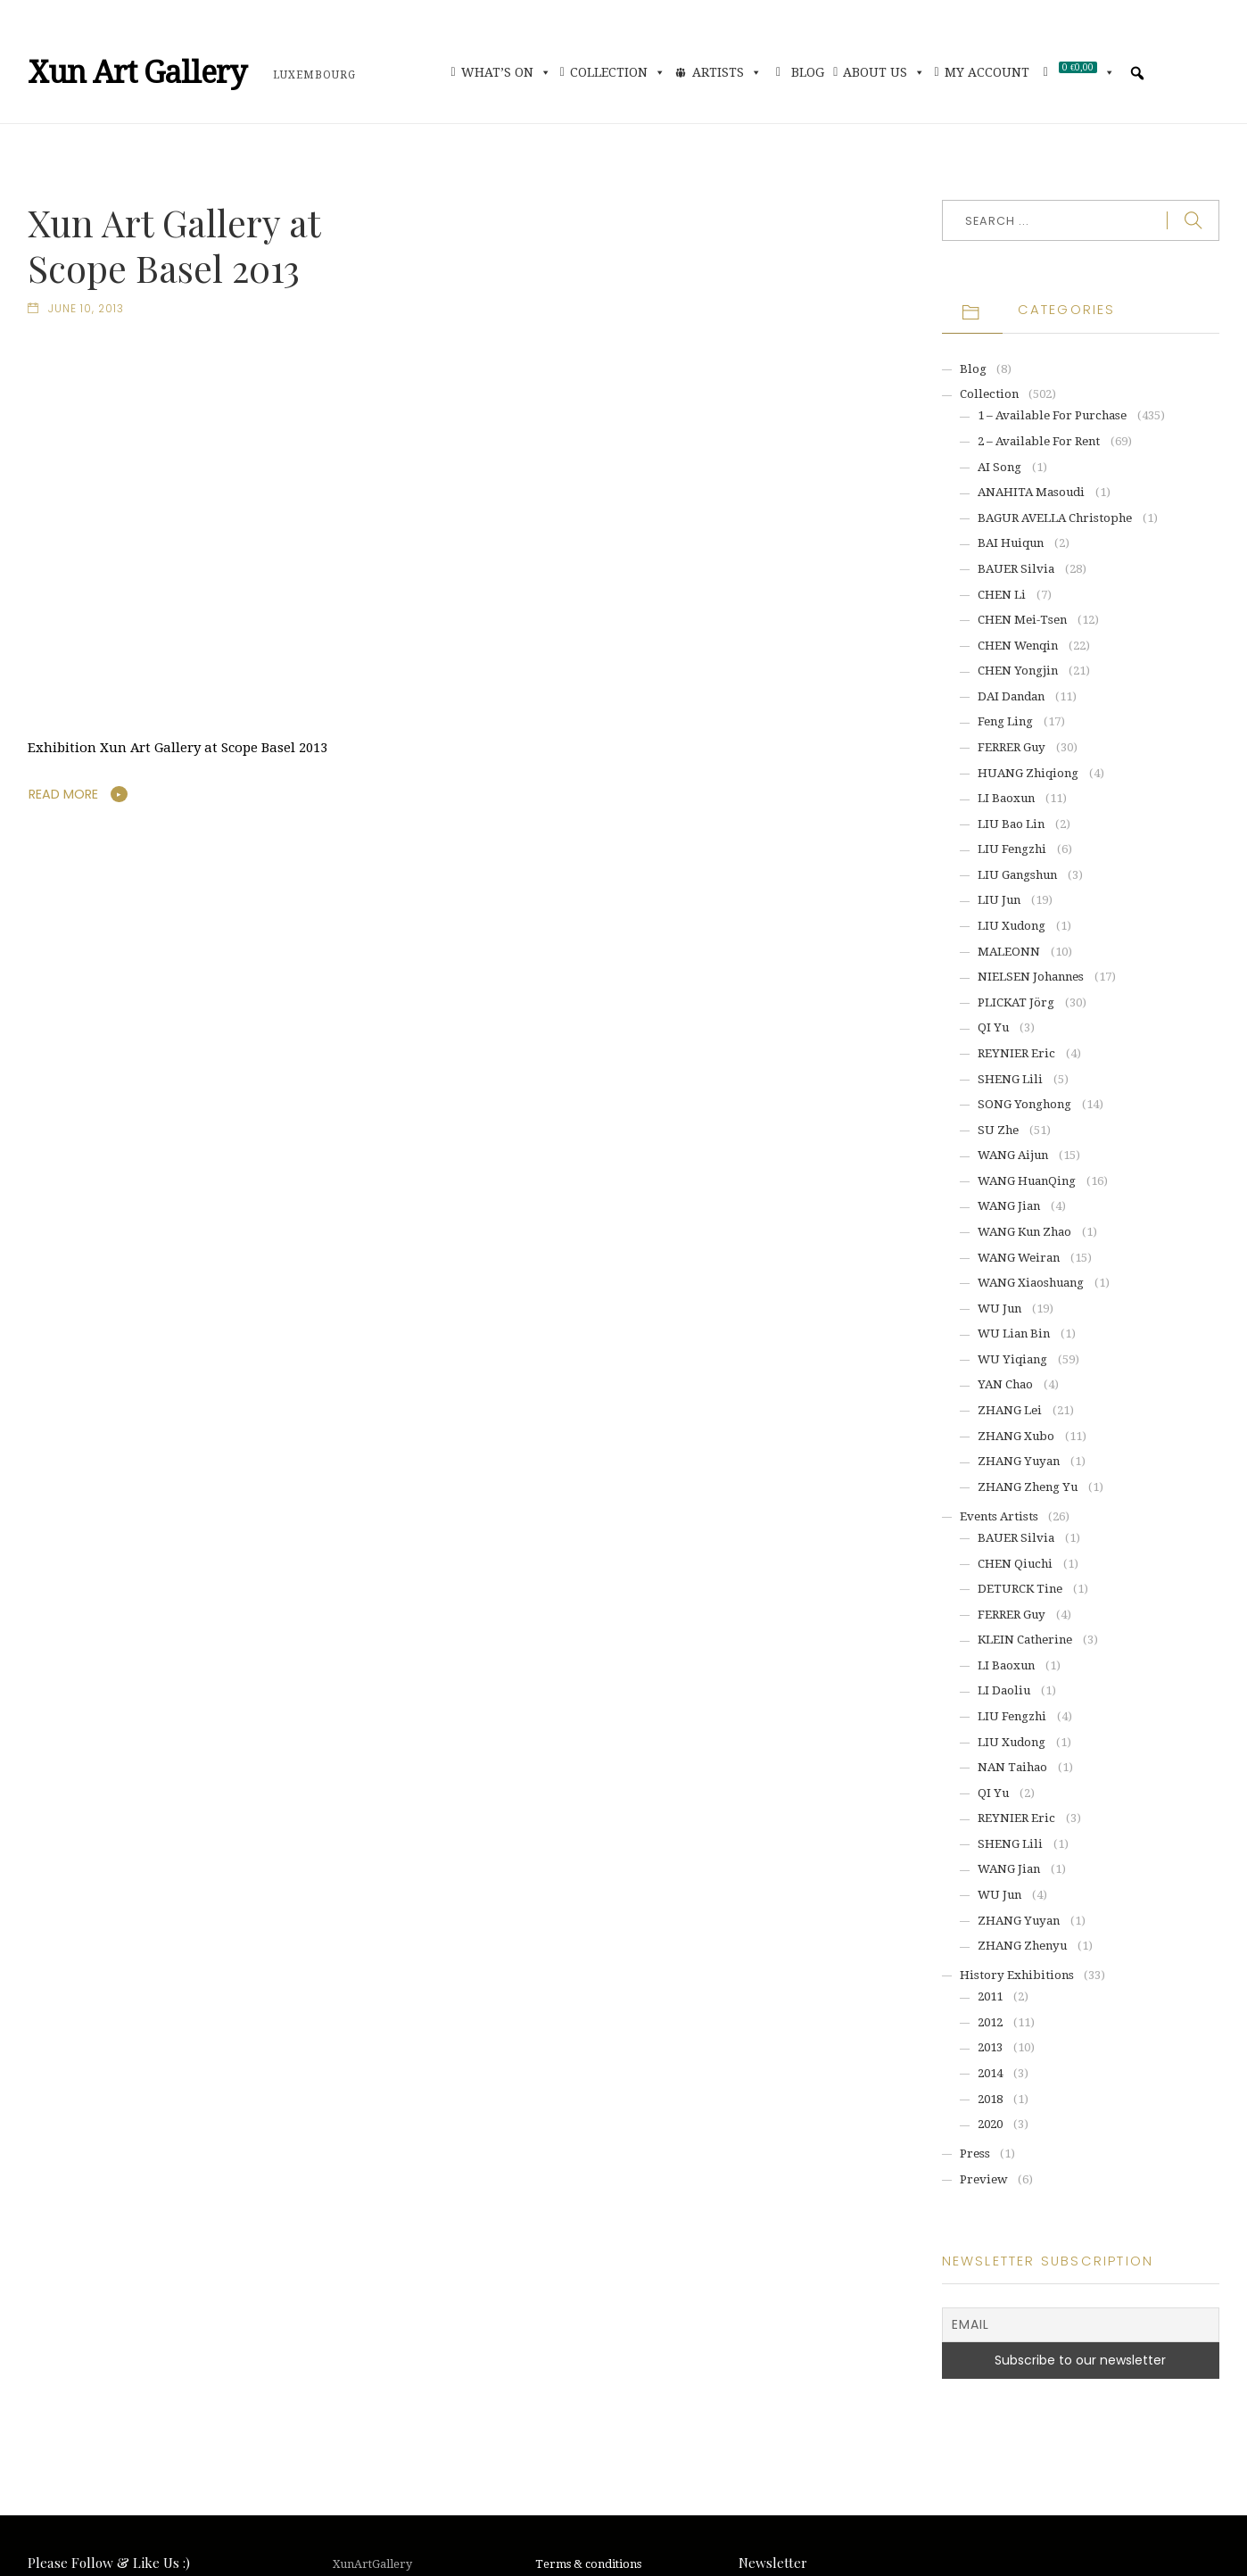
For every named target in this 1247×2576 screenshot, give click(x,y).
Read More (64, 794)
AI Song (999, 467)
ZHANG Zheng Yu (1028, 1487)
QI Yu (993, 1027)
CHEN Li (1002, 594)
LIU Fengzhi (1012, 849)
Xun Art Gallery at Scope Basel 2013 (174, 245)
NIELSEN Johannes (1031, 976)
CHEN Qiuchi (1015, 1563)
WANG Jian (1009, 1206)
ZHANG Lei (1010, 1410)
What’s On (506, 72)
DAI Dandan (1011, 696)
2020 (990, 2124)
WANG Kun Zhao (1024, 1231)
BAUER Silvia (1016, 569)
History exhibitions (1017, 1975)
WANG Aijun (1013, 1155)
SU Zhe (998, 1130)
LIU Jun (999, 900)
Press (975, 2153)
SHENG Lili (1010, 1079)
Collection (617, 72)
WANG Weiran (1019, 1257)
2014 (990, 2073)
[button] (1137, 73)
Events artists (999, 1516)
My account (987, 72)
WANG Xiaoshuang (1031, 1282)
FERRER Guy (1011, 747)
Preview (984, 2179)
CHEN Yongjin (1018, 670)
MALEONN (1009, 951)
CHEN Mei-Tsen (1022, 619)
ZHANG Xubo (1016, 1436)
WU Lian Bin (1014, 1333)
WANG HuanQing (1027, 1181)
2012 (990, 2022)
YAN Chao (1005, 1384)
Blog (807, 72)
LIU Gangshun (1017, 875)
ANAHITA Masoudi (1031, 492)
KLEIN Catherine (1025, 1639)
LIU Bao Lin (1011, 824)
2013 (990, 2047)
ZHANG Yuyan (1019, 1461)
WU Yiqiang (1012, 1359)
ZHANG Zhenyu (1022, 1945)
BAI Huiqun (1011, 543)
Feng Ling (1005, 721)
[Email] (1081, 2325)
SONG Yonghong (1024, 1104)
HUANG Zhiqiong (1028, 773)
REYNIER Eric (1016, 1053)
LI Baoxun (1006, 798)
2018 (990, 2099)
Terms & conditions (588, 2564)
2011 (990, 1996)
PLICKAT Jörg (1016, 1002)
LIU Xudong (1011, 925)
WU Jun (999, 1308)
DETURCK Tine (1020, 1588)
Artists (727, 72)
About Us (884, 72)
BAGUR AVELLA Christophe (1055, 518)
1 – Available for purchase (1052, 415)
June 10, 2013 (86, 309)
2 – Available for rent (1039, 441)
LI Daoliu (1004, 1690)
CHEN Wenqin (1018, 645)
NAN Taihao (1012, 1767)
